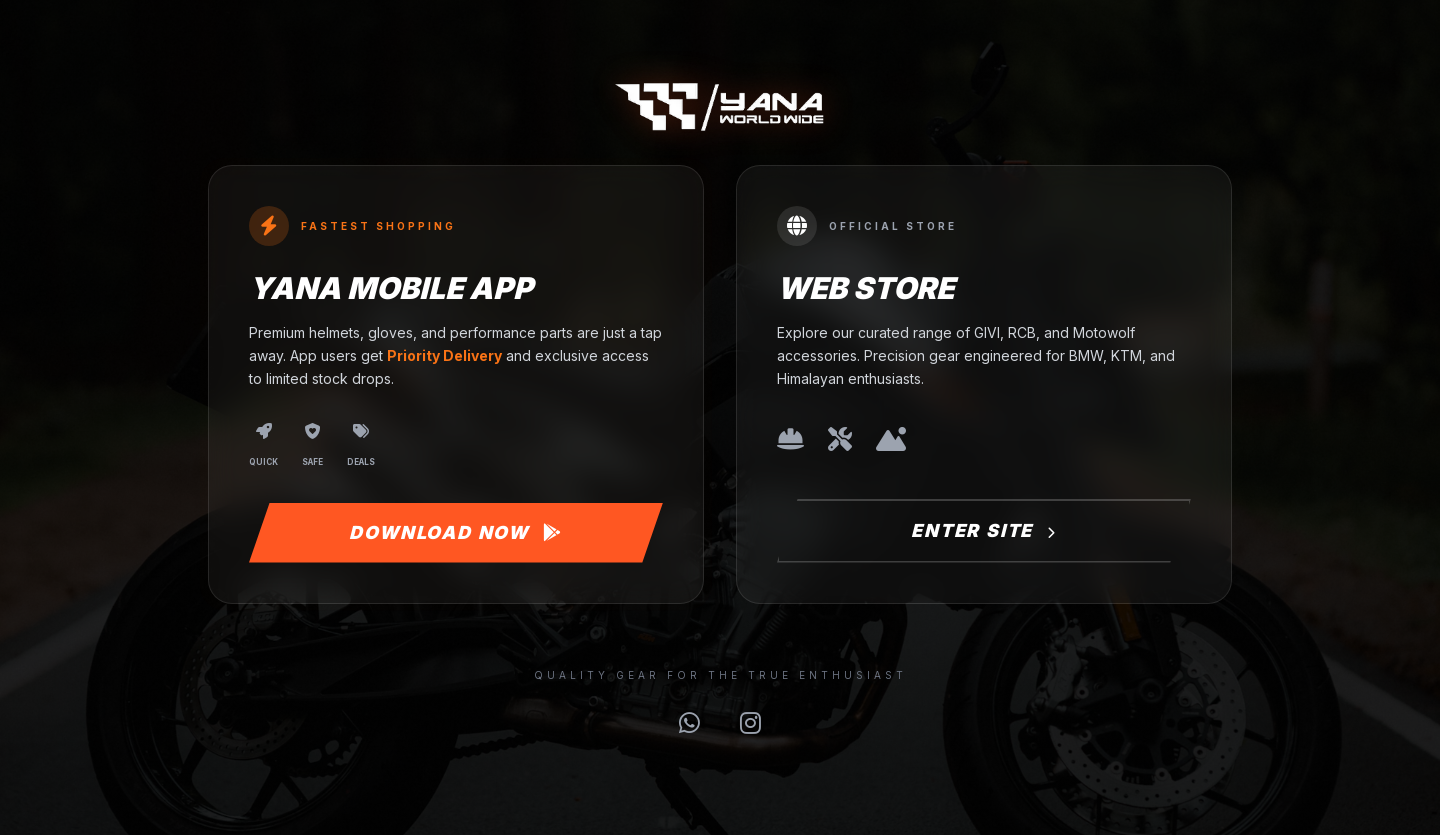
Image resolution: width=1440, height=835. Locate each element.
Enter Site (984, 530)
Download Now (455, 532)
